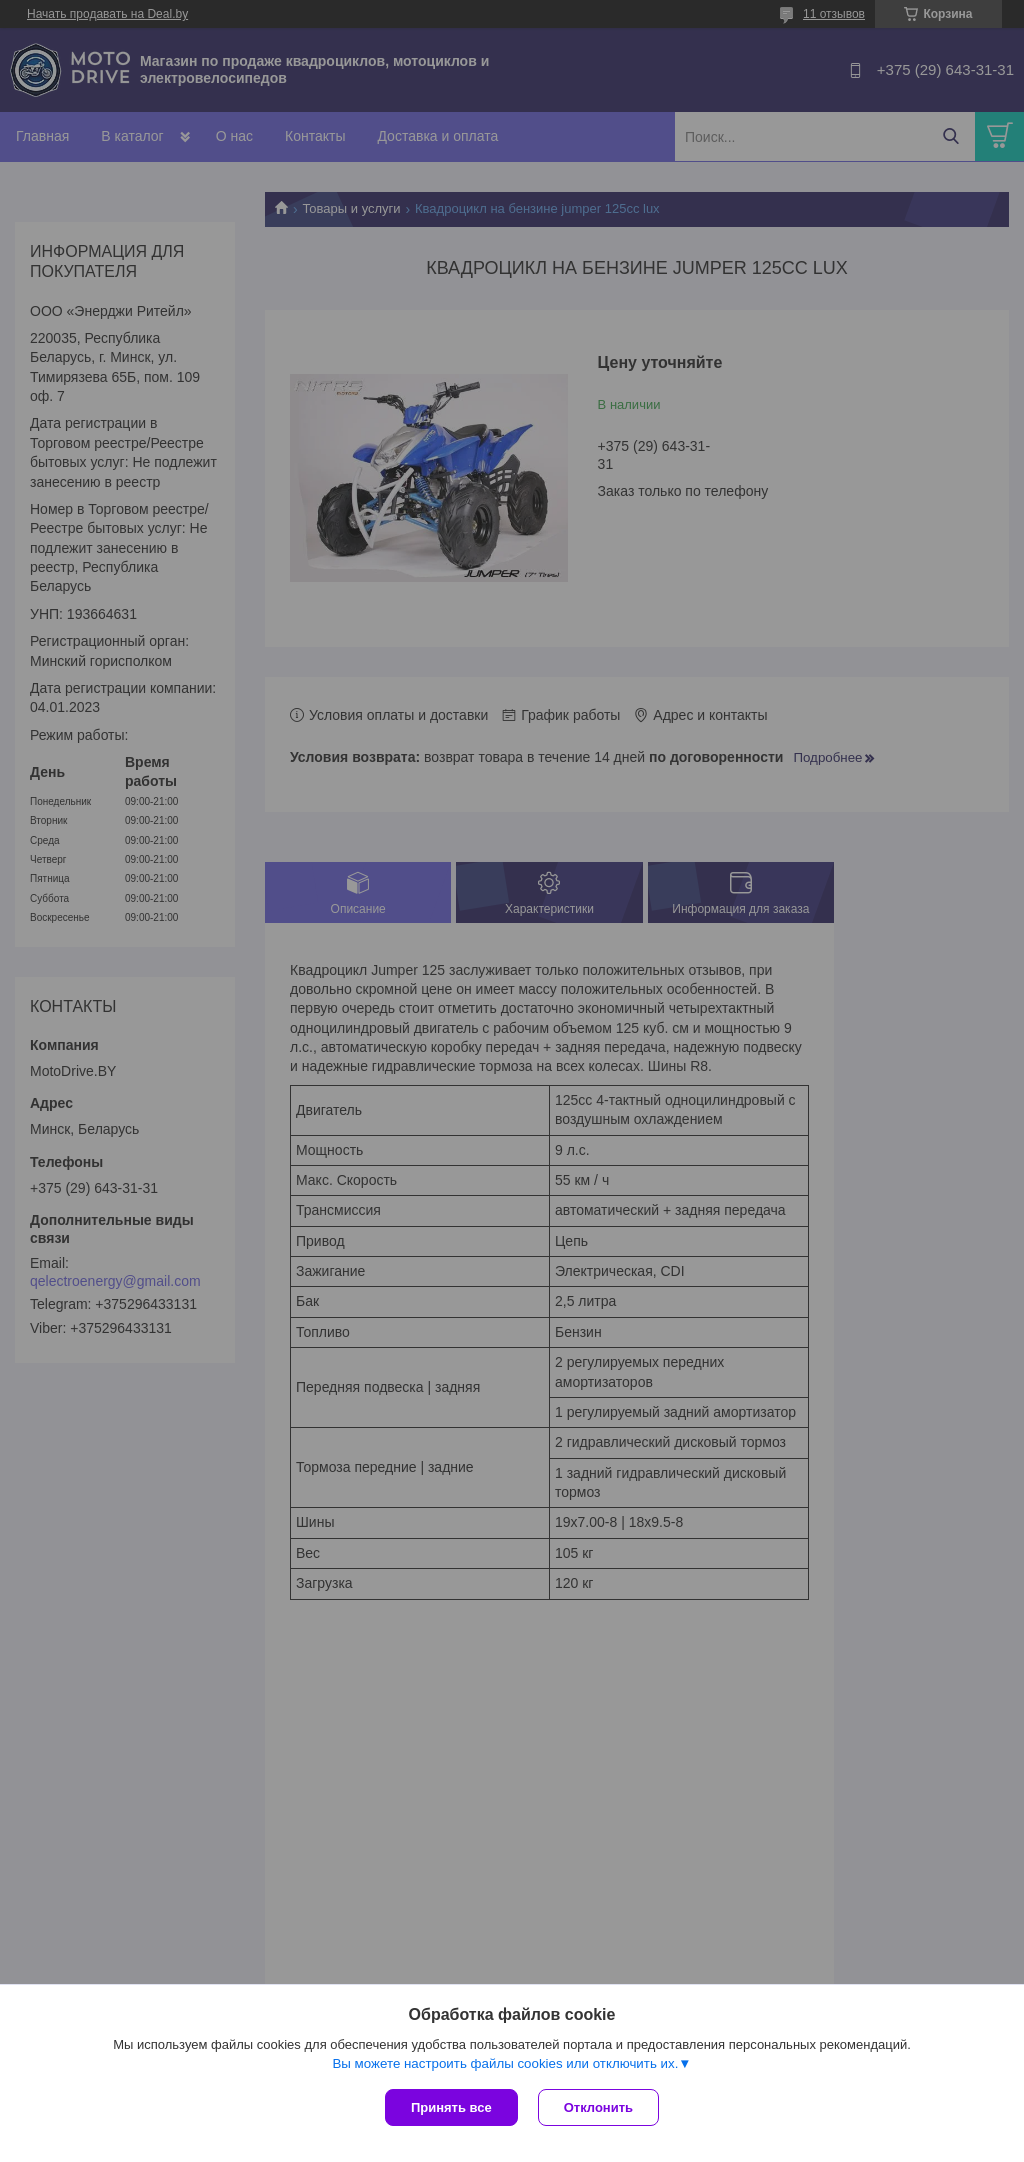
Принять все (451, 2107)
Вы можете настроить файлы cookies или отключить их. (505, 2063)
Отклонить (598, 2107)
